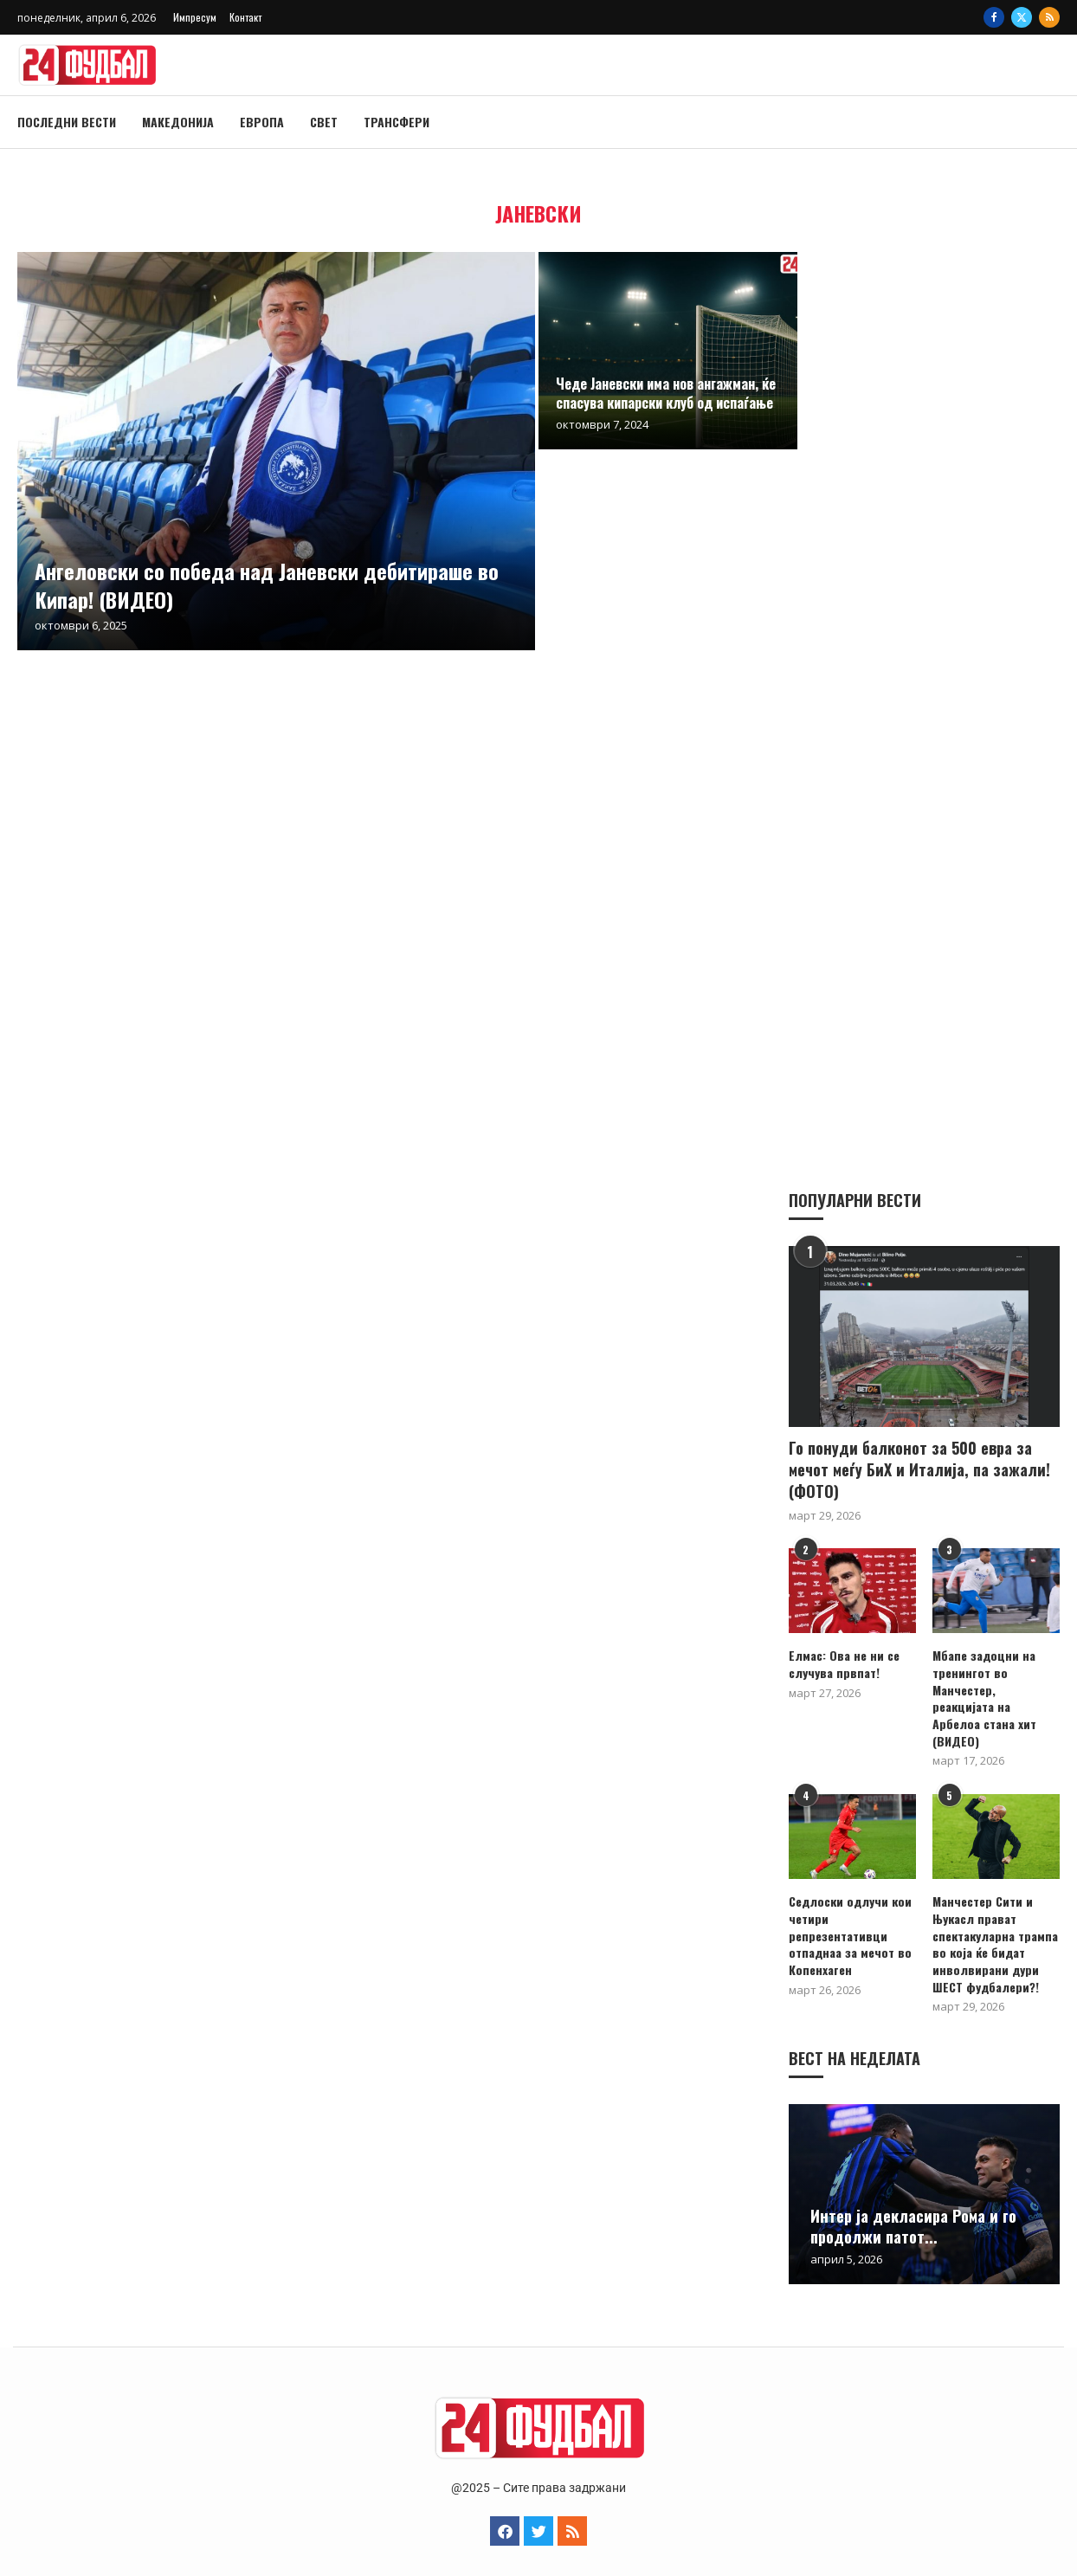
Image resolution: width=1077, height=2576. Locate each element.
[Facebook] (993, 17)
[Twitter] (1021, 17)
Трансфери (396, 122)
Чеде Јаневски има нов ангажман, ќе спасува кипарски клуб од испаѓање (666, 393)
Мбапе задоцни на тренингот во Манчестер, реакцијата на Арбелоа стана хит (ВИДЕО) (996, 1688)
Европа (262, 122)
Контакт (245, 17)
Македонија (178, 122)
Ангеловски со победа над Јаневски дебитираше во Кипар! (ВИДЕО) (267, 584)
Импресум (194, 17)
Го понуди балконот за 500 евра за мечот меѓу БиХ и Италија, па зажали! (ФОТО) (919, 1468)
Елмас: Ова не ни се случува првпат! (844, 1663)
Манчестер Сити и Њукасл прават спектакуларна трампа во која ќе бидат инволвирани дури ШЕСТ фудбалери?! (994, 1926)
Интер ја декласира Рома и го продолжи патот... (913, 2208)
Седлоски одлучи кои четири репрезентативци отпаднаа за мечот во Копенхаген (851, 1917)
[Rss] (1049, 17)
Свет (324, 122)
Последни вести (66, 122)
